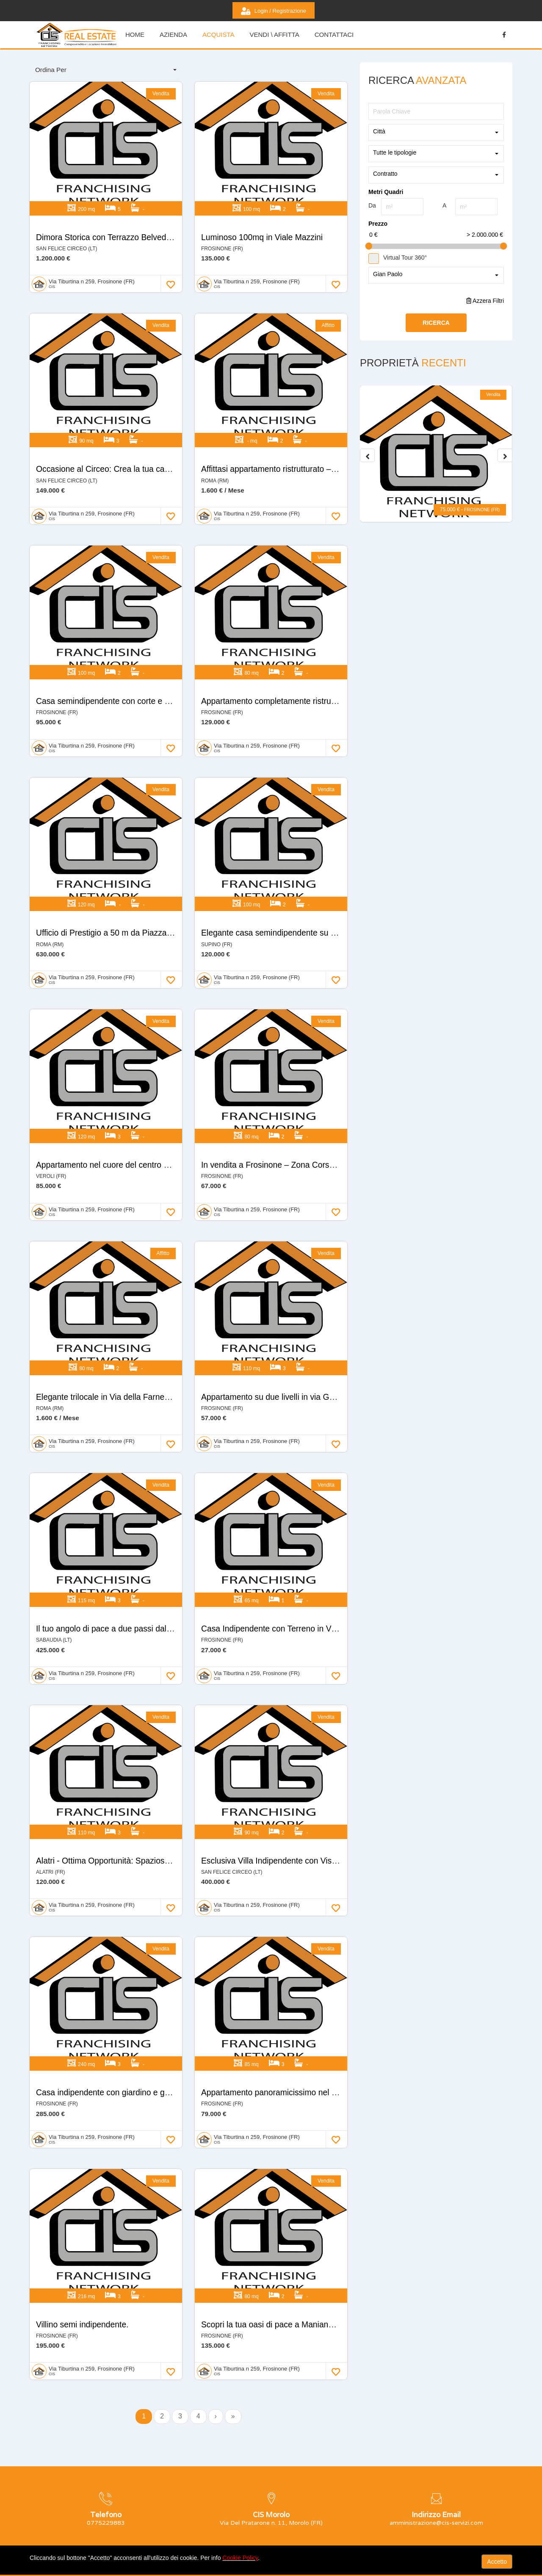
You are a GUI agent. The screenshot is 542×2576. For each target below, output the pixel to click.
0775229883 (55, 2510)
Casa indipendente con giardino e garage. (114, 1974)
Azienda (173, 34)
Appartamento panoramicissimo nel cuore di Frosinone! (305, 1974)
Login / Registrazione (273, 11)
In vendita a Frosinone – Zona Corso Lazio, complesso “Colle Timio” (328, 1099)
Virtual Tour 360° (397, 257)
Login (295, 2516)
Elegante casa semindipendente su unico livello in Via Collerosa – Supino (338, 880)
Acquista (218, 34)
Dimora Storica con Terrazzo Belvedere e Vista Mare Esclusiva (153, 224)
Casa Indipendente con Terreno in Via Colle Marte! (295, 1536)
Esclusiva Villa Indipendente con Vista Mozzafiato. (295, 1755)
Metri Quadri (385, 191)
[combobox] (106, 70)
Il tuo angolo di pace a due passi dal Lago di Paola (130, 1536)
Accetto (497, 2561)
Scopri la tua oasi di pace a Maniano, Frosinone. (291, 2193)
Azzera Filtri (485, 300)
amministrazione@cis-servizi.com (83, 2522)
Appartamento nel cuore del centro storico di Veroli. (132, 1099)
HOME (134, 34)
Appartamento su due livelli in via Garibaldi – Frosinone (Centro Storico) (335, 1318)
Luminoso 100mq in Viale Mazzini (264, 224)
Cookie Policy (240, 2557)
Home (178, 2500)
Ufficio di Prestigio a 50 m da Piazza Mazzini (119, 880)
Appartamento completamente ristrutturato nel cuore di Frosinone (323, 661)
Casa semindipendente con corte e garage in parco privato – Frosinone (169, 661)
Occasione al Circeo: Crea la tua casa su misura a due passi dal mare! (168, 443)
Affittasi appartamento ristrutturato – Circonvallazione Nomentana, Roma (337, 443)
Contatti (298, 2500)
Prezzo (377, 223)
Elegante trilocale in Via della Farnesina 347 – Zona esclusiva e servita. (170, 1318)
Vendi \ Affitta (274, 34)
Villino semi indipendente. (84, 2193)
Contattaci (334, 34)
